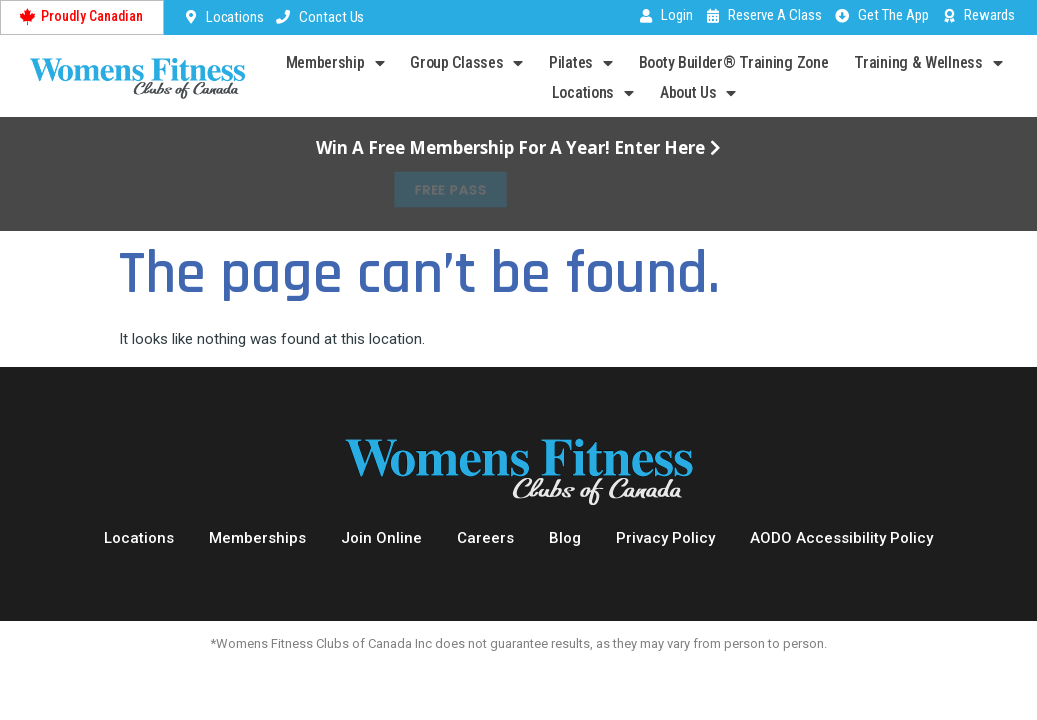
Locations (593, 93)
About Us (698, 93)
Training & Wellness (928, 63)
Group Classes (466, 63)
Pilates (581, 63)
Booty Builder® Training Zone (734, 62)
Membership (335, 63)
